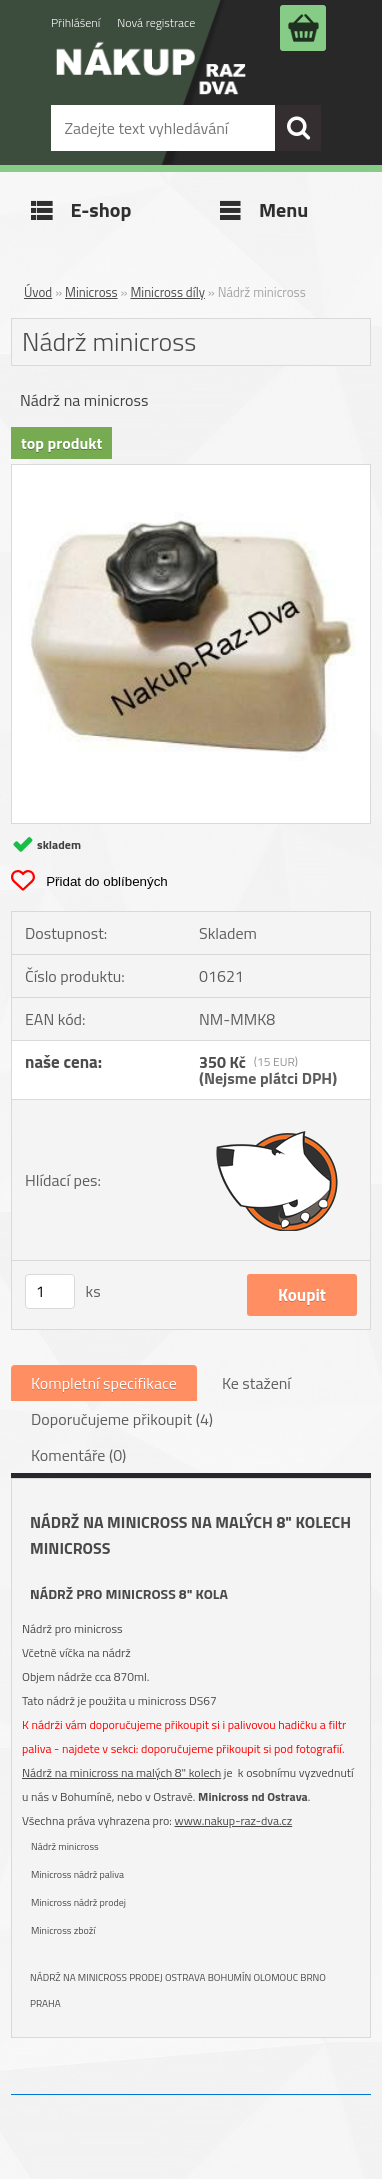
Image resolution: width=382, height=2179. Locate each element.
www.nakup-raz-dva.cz (234, 1820)
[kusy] (50, 1291)
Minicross (91, 292)
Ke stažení (256, 1383)
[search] (298, 128)
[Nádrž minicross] (191, 473)
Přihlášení (75, 22)
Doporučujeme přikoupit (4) (122, 1419)
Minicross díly (167, 292)
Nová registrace (156, 22)
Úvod (38, 292)
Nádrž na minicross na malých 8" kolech (121, 1772)
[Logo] (151, 82)
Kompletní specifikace (104, 1383)
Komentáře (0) (78, 1455)
